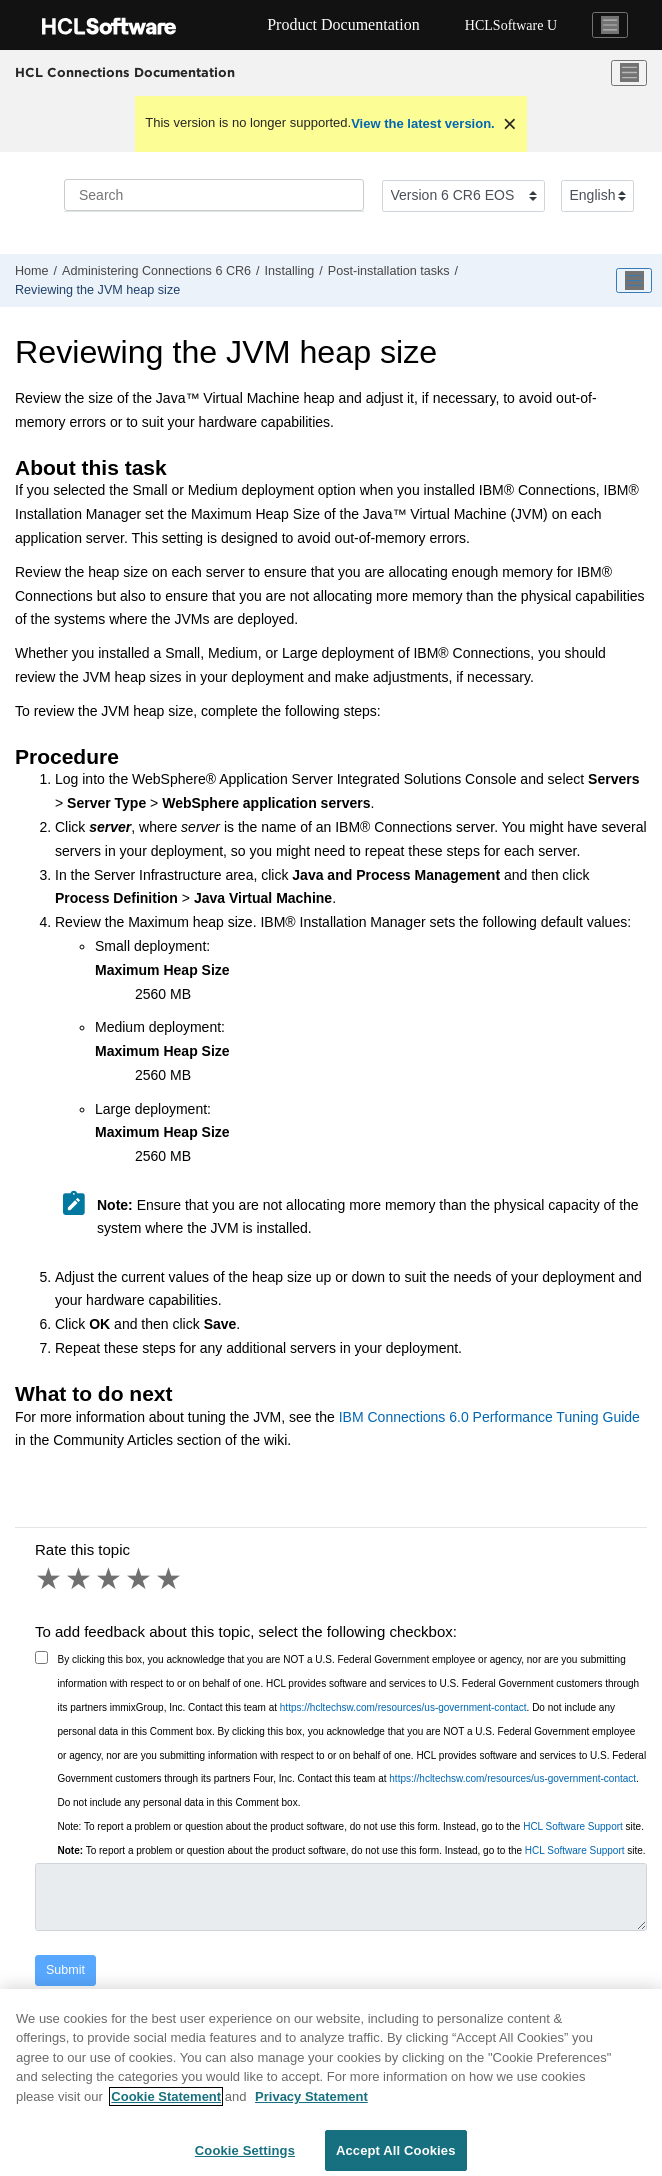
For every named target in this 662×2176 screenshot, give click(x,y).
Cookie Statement (166, 2108)
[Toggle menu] (629, 73)
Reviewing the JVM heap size (97, 290)
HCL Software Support (573, 1826)
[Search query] (214, 195)
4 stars (140, 1579)
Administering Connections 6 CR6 (156, 271)
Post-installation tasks (389, 271)
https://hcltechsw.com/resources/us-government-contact (403, 1707)
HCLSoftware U (511, 25)
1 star (50, 1579)
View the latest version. (423, 123)
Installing (290, 271)
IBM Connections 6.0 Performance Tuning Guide (489, 1417)
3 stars (110, 1579)
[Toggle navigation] (610, 25)
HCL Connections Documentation (125, 72)
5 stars (170, 1579)
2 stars (80, 1579)
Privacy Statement (311, 2108)
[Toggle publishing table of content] (634, 281)
